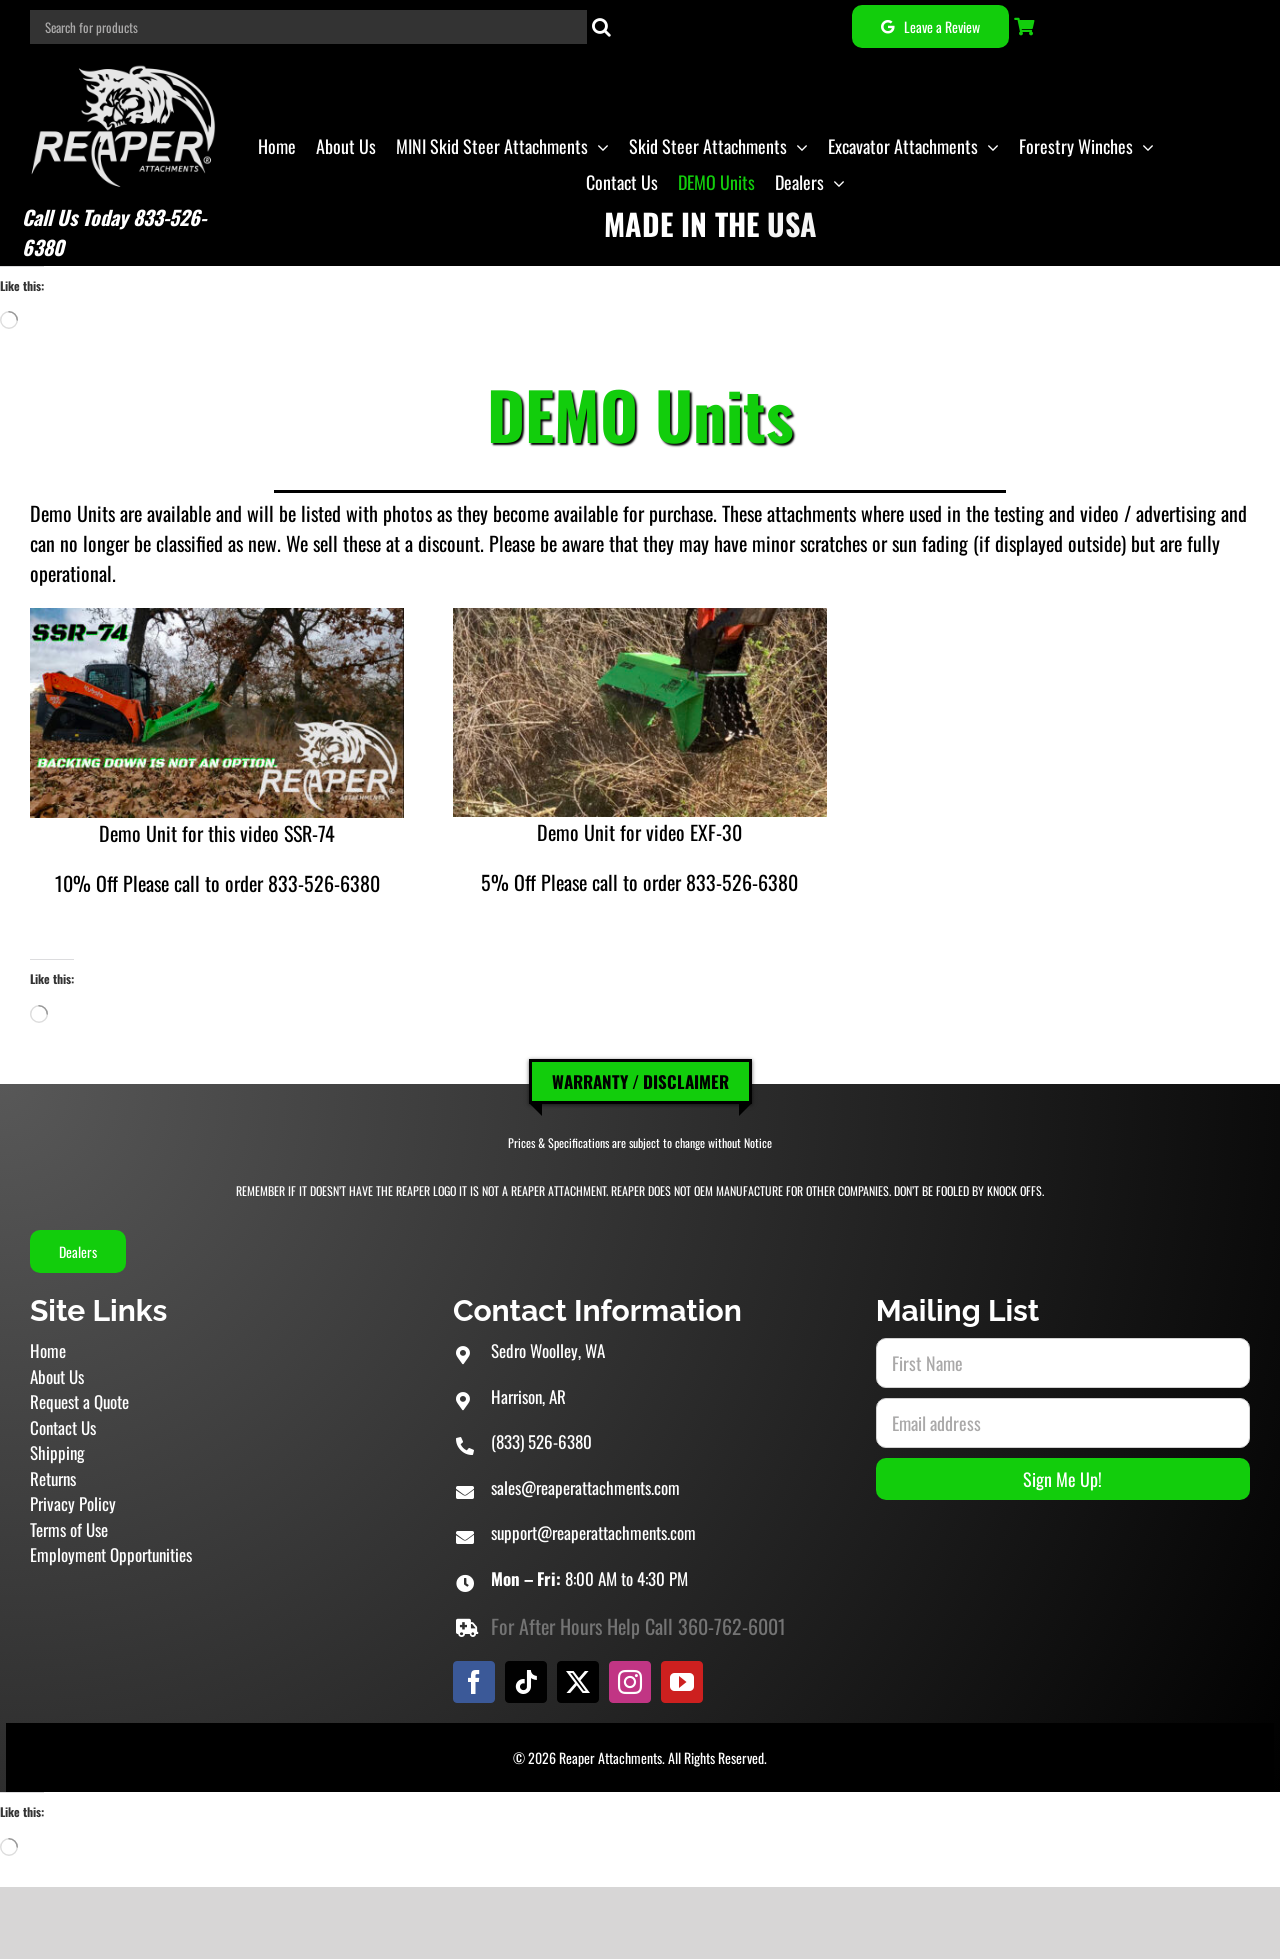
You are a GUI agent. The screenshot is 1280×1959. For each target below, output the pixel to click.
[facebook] (474, 1682)
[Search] (601, 27)
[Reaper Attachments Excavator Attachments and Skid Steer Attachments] (124, 63)
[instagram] (630, 1682)
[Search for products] (308, 27)
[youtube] (682, 1682)
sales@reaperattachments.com (585, 1487)
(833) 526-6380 (541, 1441)
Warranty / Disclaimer (640, 1081)
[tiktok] (526, 1682)
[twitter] (578, 1682)
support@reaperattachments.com (593, 1532)
